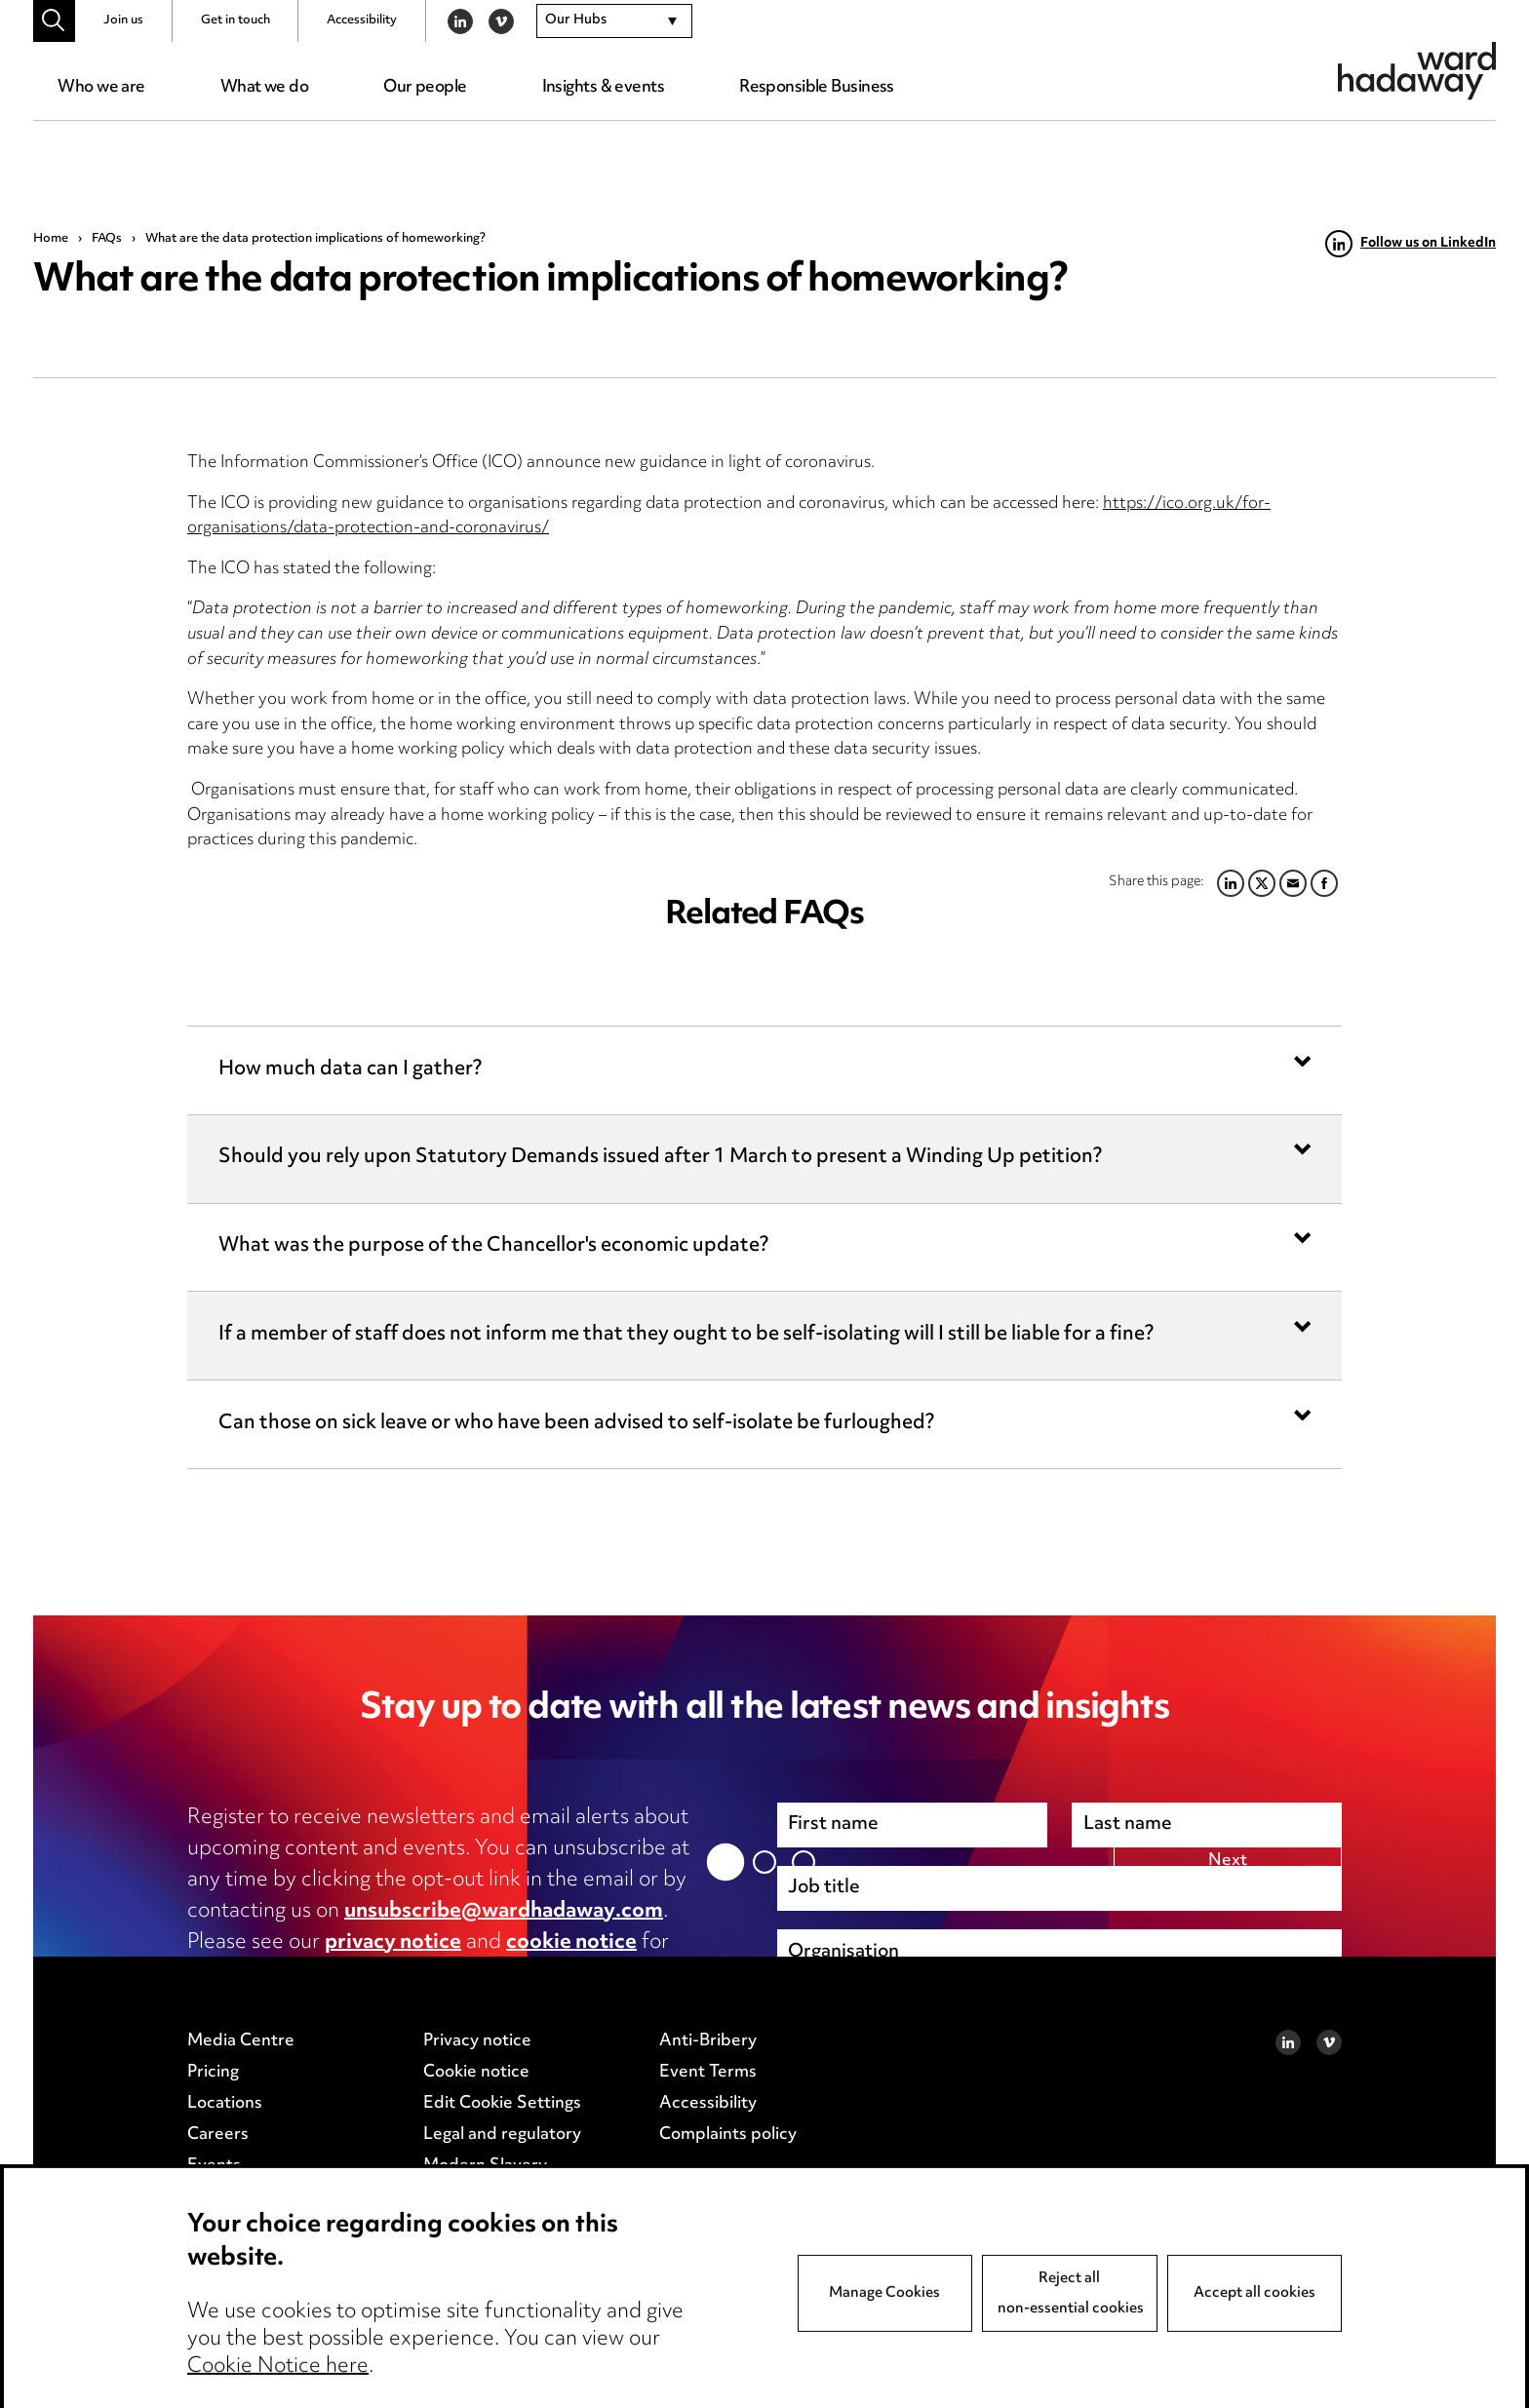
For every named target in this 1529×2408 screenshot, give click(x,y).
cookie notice (571, 1943)
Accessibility (362, 20)
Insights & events (603, 87)
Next (1227, 2113)
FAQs (107, 239)
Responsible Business (816, 87)
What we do (264, 87)
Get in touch (235, 20)
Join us (123, 20)
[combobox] (614, 21)
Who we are (101, 87)
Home (50, 239)
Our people (424, 87)
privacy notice (393, 1943)
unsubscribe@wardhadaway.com (503, 1911)
